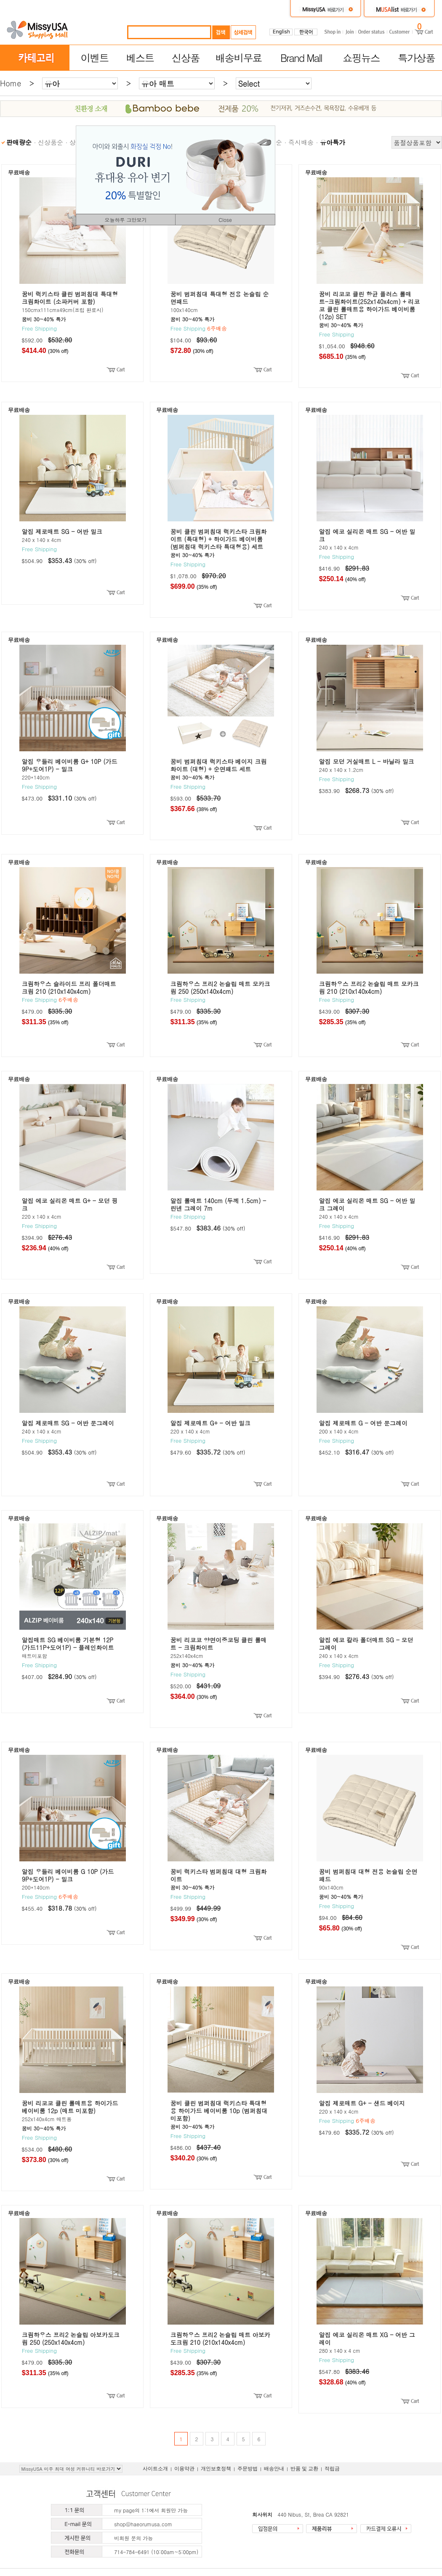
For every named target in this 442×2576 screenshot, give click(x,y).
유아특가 (332, 142)
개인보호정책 (216, 2469)
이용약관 (184, 2469)
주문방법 (247, 2469)
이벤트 (94, 58)
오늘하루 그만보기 (125, 219)
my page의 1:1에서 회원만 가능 (151, 2510)
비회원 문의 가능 (133, 2537)
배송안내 (274, 2469)
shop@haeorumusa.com (143, 2524)
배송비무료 (239, 58)
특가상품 (416, 58)
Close (225, 219)
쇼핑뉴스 (361, 58)
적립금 (332, 2469)
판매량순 (19, 142)
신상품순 (50, 142)
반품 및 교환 (304, 2469)
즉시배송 (301, 142)
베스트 (140, 58)
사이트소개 (155, 2469)
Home (10, 83)
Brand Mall (301, 58)
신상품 (186, 58)
